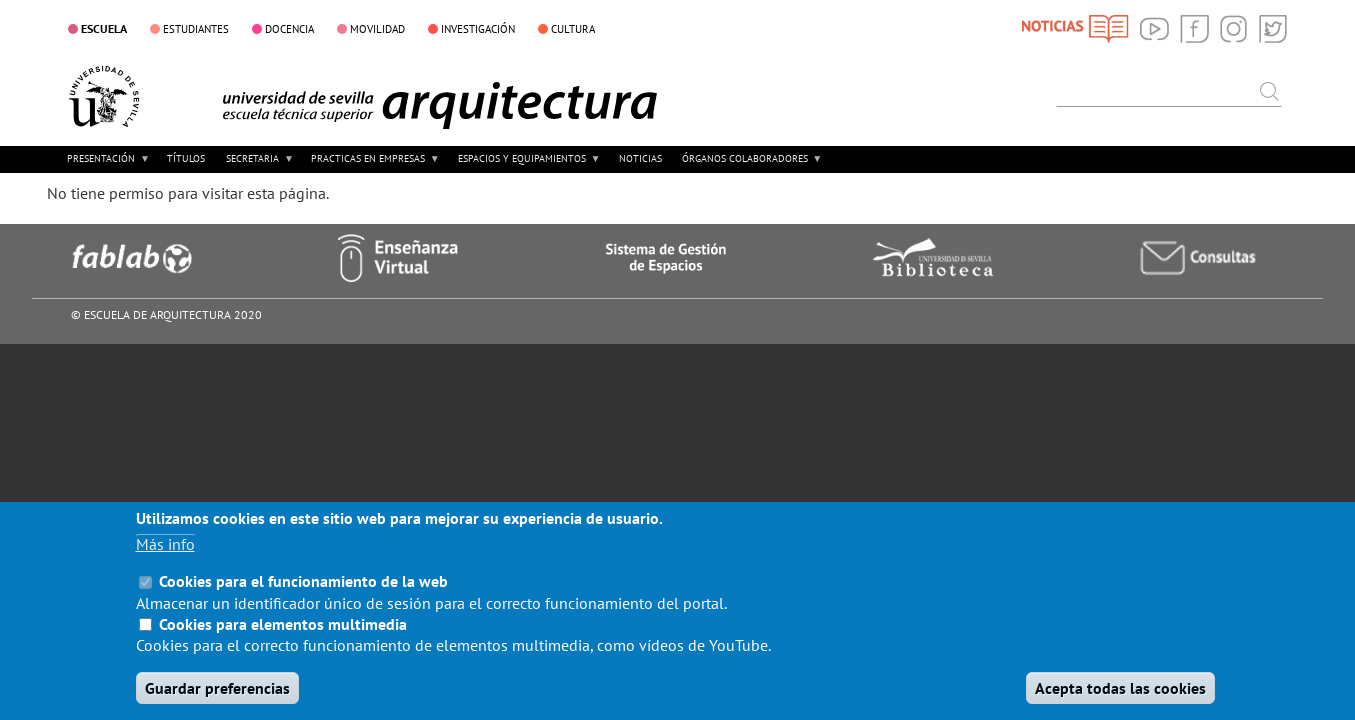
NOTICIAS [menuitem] (640, 158)
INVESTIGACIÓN (478, 29)
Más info (165, 565)
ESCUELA (104, 28)
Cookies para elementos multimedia (283, 645)
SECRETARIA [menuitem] (258, 165)
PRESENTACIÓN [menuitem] (106, 165)
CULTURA (573, 29)
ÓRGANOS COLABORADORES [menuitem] (750, 165)
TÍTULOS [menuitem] (186, 158)
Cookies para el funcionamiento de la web (303, 602)
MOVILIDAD (377, 29)
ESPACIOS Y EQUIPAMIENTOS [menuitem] (527, 165)
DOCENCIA (289, 29)
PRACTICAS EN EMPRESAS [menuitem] (373, 165)
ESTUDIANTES (196, 29)
